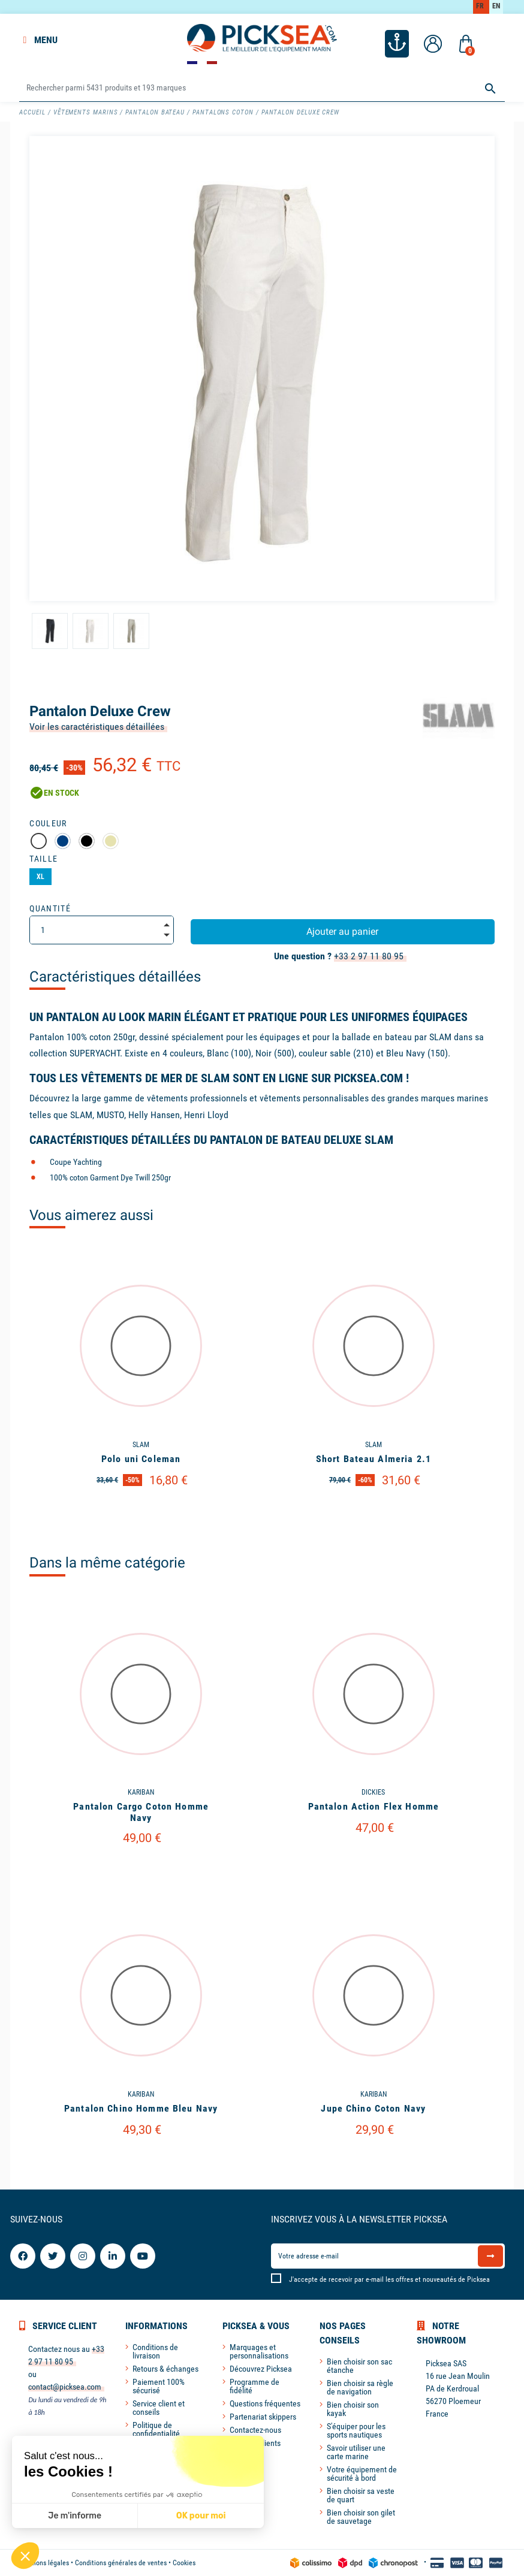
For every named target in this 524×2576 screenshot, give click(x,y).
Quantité (50, 908)
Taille (43, 858)
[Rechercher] (261, 88)
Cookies (184, 2563)
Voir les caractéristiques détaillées (96, 726)
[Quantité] (101, 930)
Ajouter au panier (342, 931)
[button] (25, 2555)
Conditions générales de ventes (121, 2563)
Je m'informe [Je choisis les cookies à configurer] (74, 2516)
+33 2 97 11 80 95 (368, 956)
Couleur (48, 823)
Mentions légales (44, 2563)
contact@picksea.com (64, 2386)
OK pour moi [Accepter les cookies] (201, 2516)
